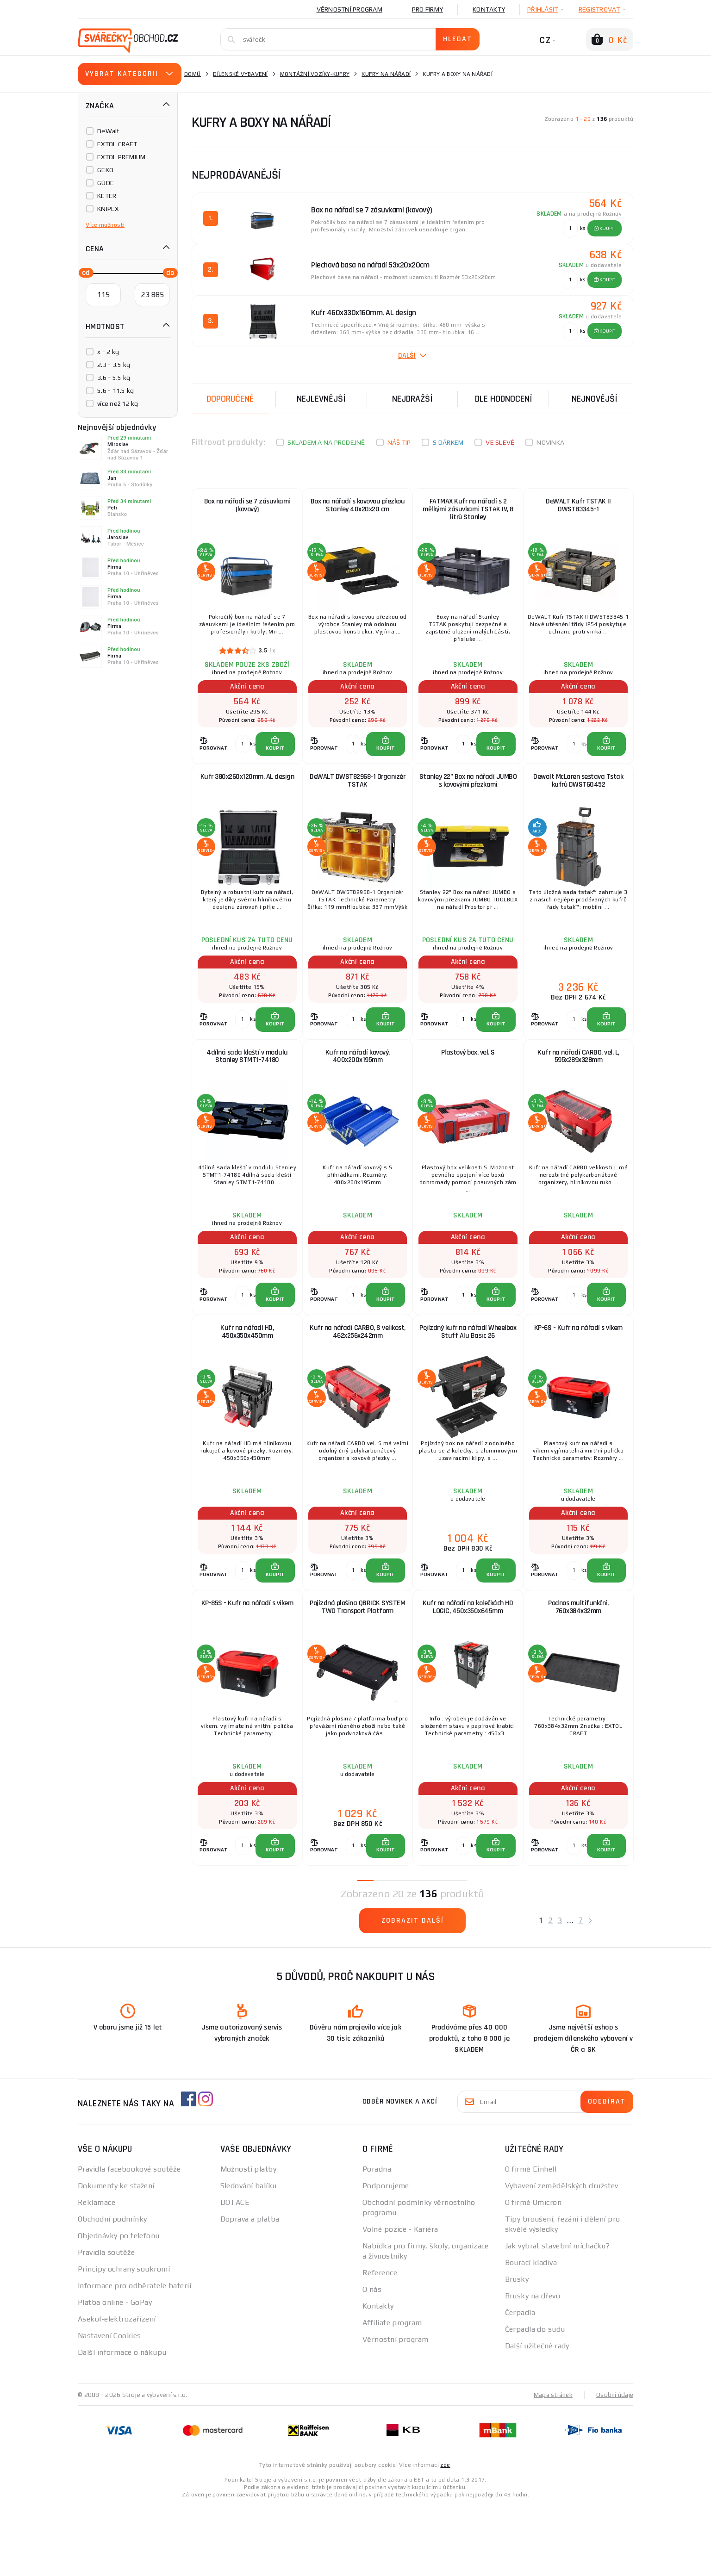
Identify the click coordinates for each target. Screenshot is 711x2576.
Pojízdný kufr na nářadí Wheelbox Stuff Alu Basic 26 (468, 1377)
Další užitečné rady (537, 2416)
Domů (192, 74)
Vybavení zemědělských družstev (561, 2256)
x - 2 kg (108, 351)
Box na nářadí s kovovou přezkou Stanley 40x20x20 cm (358, 509)
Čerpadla (520, 2382)
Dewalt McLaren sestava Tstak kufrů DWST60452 (578, 798)
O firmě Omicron (533, 2272)
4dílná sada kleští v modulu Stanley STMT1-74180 (247, 1088)
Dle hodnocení (503, 399)
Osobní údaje (614, 2465)
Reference (379, 2343)
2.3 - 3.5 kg (113, 364)
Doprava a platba (250, 2289)
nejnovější (594, 399)
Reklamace (96, 2272)
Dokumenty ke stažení (116, 2256)
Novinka (550, 442)
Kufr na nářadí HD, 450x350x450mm (247, 1377)
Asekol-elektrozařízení (117, 2389)
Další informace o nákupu (122, 2422)
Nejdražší (412, 399)
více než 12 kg (117, 403)
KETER (106, 195)
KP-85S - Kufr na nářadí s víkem (247, 1663)
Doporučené (230, 399)
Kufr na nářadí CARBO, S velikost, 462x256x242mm (357, 1377)
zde (445, 2535)
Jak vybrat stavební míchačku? (557, 2316)
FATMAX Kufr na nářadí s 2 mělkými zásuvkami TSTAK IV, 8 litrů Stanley (468, 513)
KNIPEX (108, 208)
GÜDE (105, 182)
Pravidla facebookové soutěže (129, 2239)
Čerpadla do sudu (535, 2399)
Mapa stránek (551, 2465)
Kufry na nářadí (386, 74)
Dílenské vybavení (240, 74)
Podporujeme (385, 2256)
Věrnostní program (349, 9)
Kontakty (489, 9)
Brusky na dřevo (533, 2366)
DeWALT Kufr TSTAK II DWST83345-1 (578, 509)
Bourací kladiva (531, 2332)
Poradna (376, 2239)
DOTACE (235, 2272)
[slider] (83, 272)
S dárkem (448, 442)
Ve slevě (500, 442)
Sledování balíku (248, 2256)
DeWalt (108, 131)
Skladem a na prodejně (326, 442)
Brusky (517, 2349)
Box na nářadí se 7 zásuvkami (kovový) (247, 509)
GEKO (105, 170)
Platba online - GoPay (115, 2372)
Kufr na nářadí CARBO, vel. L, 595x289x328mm (578, 1088)
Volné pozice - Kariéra (400, 2299)
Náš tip (399, 442)
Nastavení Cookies (109, 2406)
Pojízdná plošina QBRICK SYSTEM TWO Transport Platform (358, 1671)
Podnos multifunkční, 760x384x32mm (578, 1667)
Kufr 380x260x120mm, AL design (247, 794)
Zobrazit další (412, 1991)
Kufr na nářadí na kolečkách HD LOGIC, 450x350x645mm (468, 1667)
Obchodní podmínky (112, 2289)
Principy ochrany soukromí (124, 2339)
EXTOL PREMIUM (121, 157)
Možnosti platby (248, 2239)
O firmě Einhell (531, 2239)
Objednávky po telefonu (119, 2306)
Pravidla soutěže (106, 2322)
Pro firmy (427, 9)
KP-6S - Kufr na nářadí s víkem (578, 1373)
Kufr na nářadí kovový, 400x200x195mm (357, 1088)
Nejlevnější (321, 399)
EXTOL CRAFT (117, 144)
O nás (371, 2359)
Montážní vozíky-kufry (314, 74)
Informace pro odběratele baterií (134, 2356)
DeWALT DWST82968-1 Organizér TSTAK (357, 798)
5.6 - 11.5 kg (115, 390)
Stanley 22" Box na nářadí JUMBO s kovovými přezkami (468, 798)
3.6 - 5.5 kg (113, 377)
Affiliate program (392, 2393)
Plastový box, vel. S (468, 1083)
